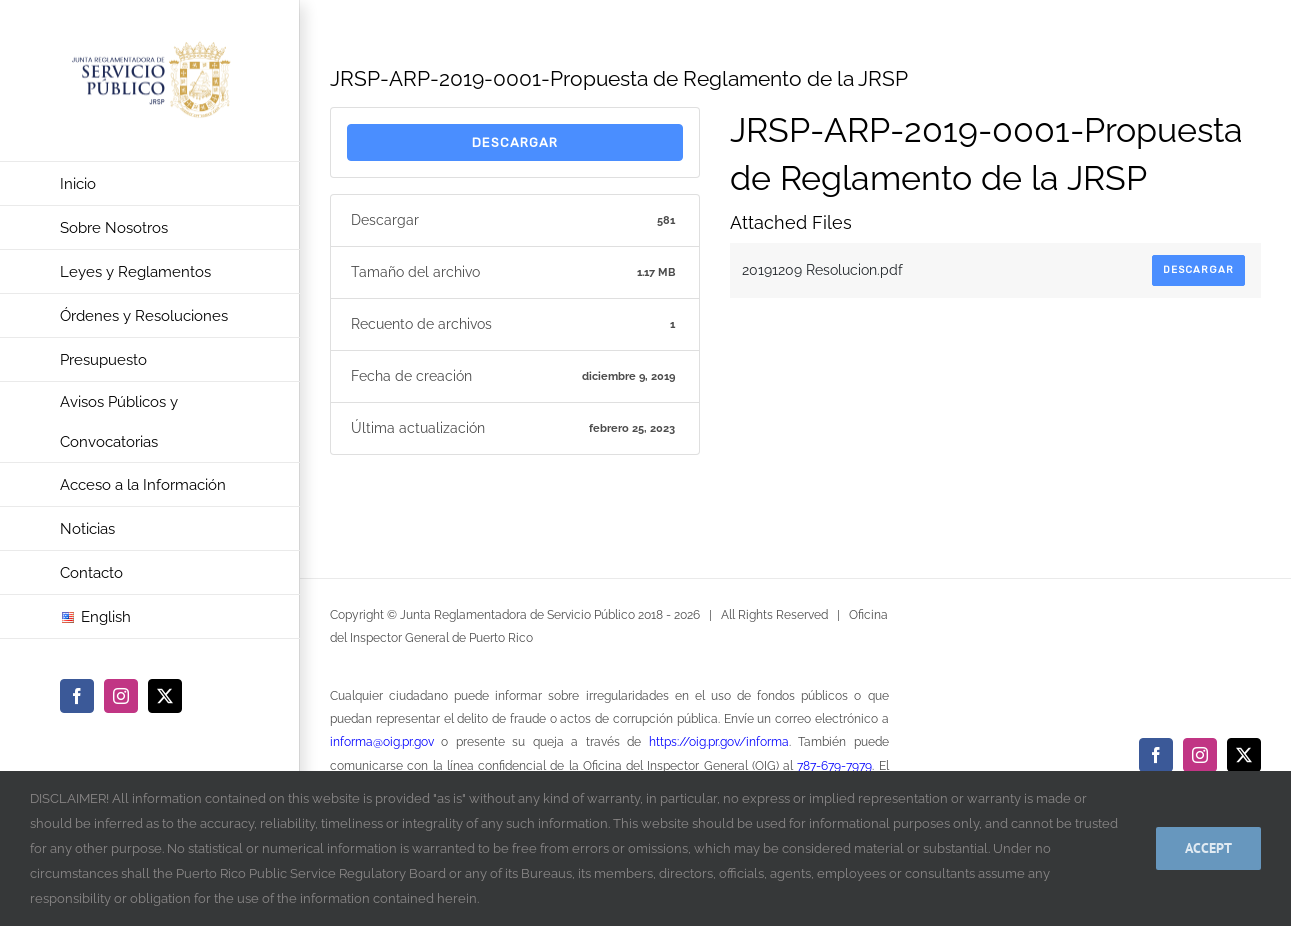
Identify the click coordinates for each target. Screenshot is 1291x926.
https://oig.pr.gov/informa (719, 742)
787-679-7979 (834, 766)
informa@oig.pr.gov (382, 742)
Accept (1208, 848)
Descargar (515, 142)
